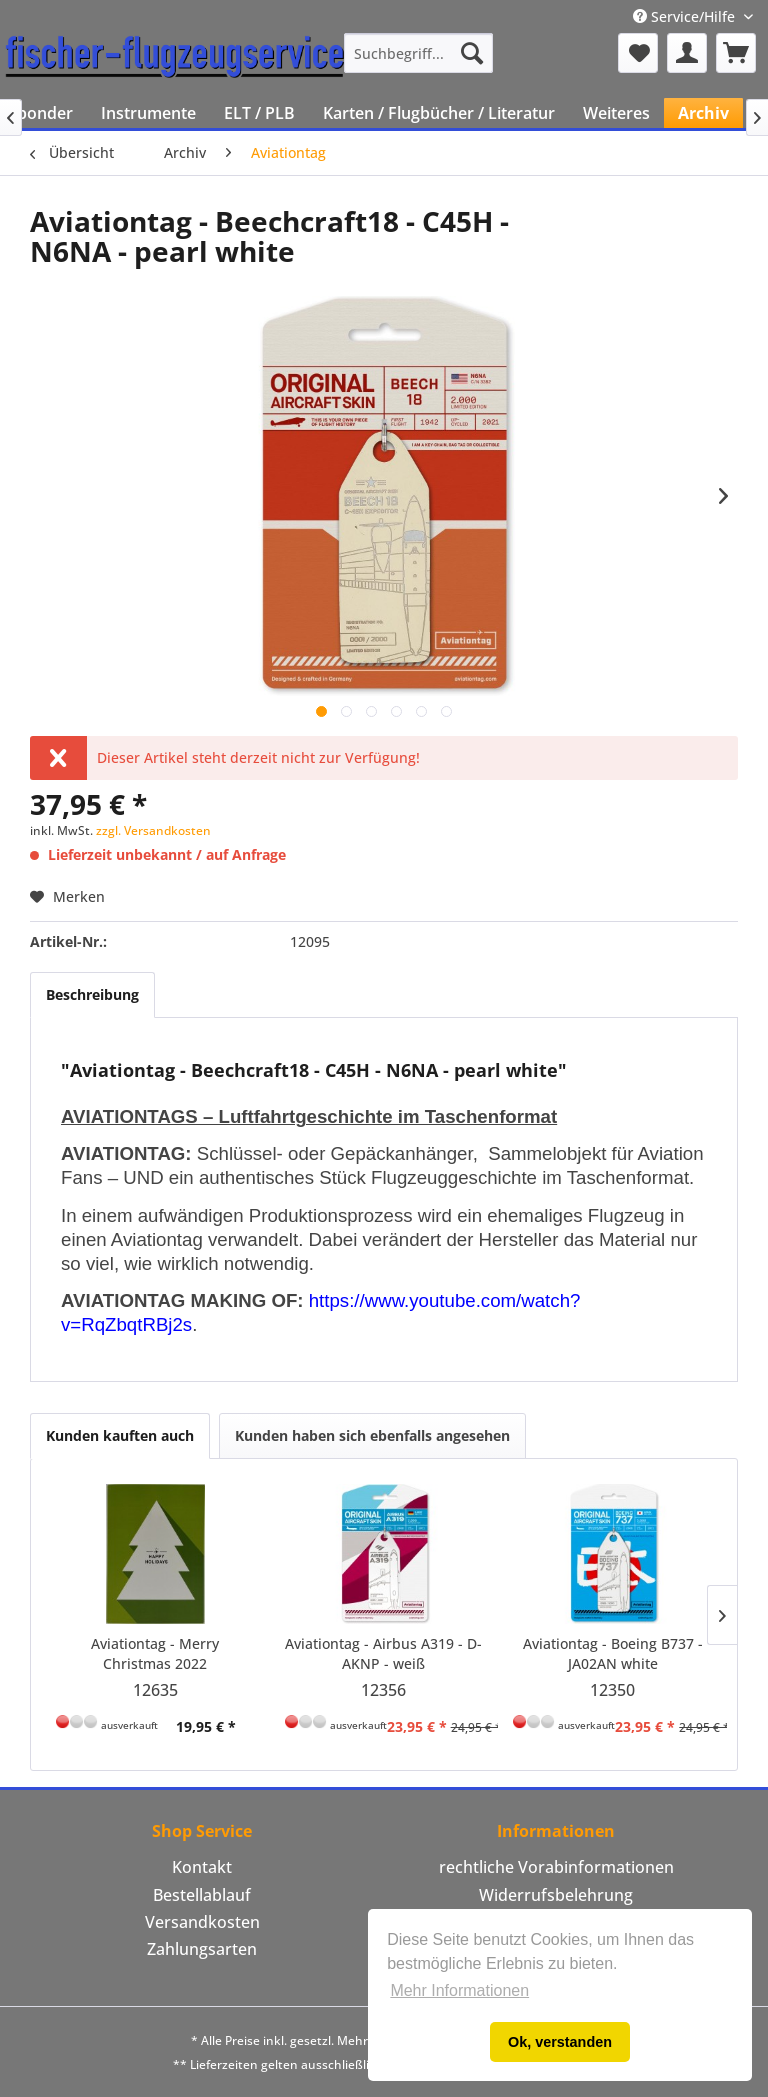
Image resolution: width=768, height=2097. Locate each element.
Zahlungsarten (202, 1949)
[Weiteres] (616, 113)
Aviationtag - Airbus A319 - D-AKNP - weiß (383, 1653)
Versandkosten (202, 1922)
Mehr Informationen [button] (459, 1990)
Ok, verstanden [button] (560, 2042)
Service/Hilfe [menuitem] (686, 16)
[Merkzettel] (638, 53)
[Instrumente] (148, 113)
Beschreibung (92, 994)
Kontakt (202, 1867)
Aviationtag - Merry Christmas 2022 (155, 1653)
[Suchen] (472, 53)
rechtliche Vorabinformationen (556, 1867)
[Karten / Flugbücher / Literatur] (439, 113)
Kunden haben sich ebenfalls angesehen (372, 1435)
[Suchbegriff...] (419, 53)
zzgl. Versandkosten (153, 830)
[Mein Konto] (687, 53)
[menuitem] (419, 53)
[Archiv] (703, 113)
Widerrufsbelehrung (556, 1895)
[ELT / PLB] (259, 113)
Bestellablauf (202, 1895)
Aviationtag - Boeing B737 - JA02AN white (613, 1653)
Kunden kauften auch (120, 1435)
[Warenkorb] (736, 53)
